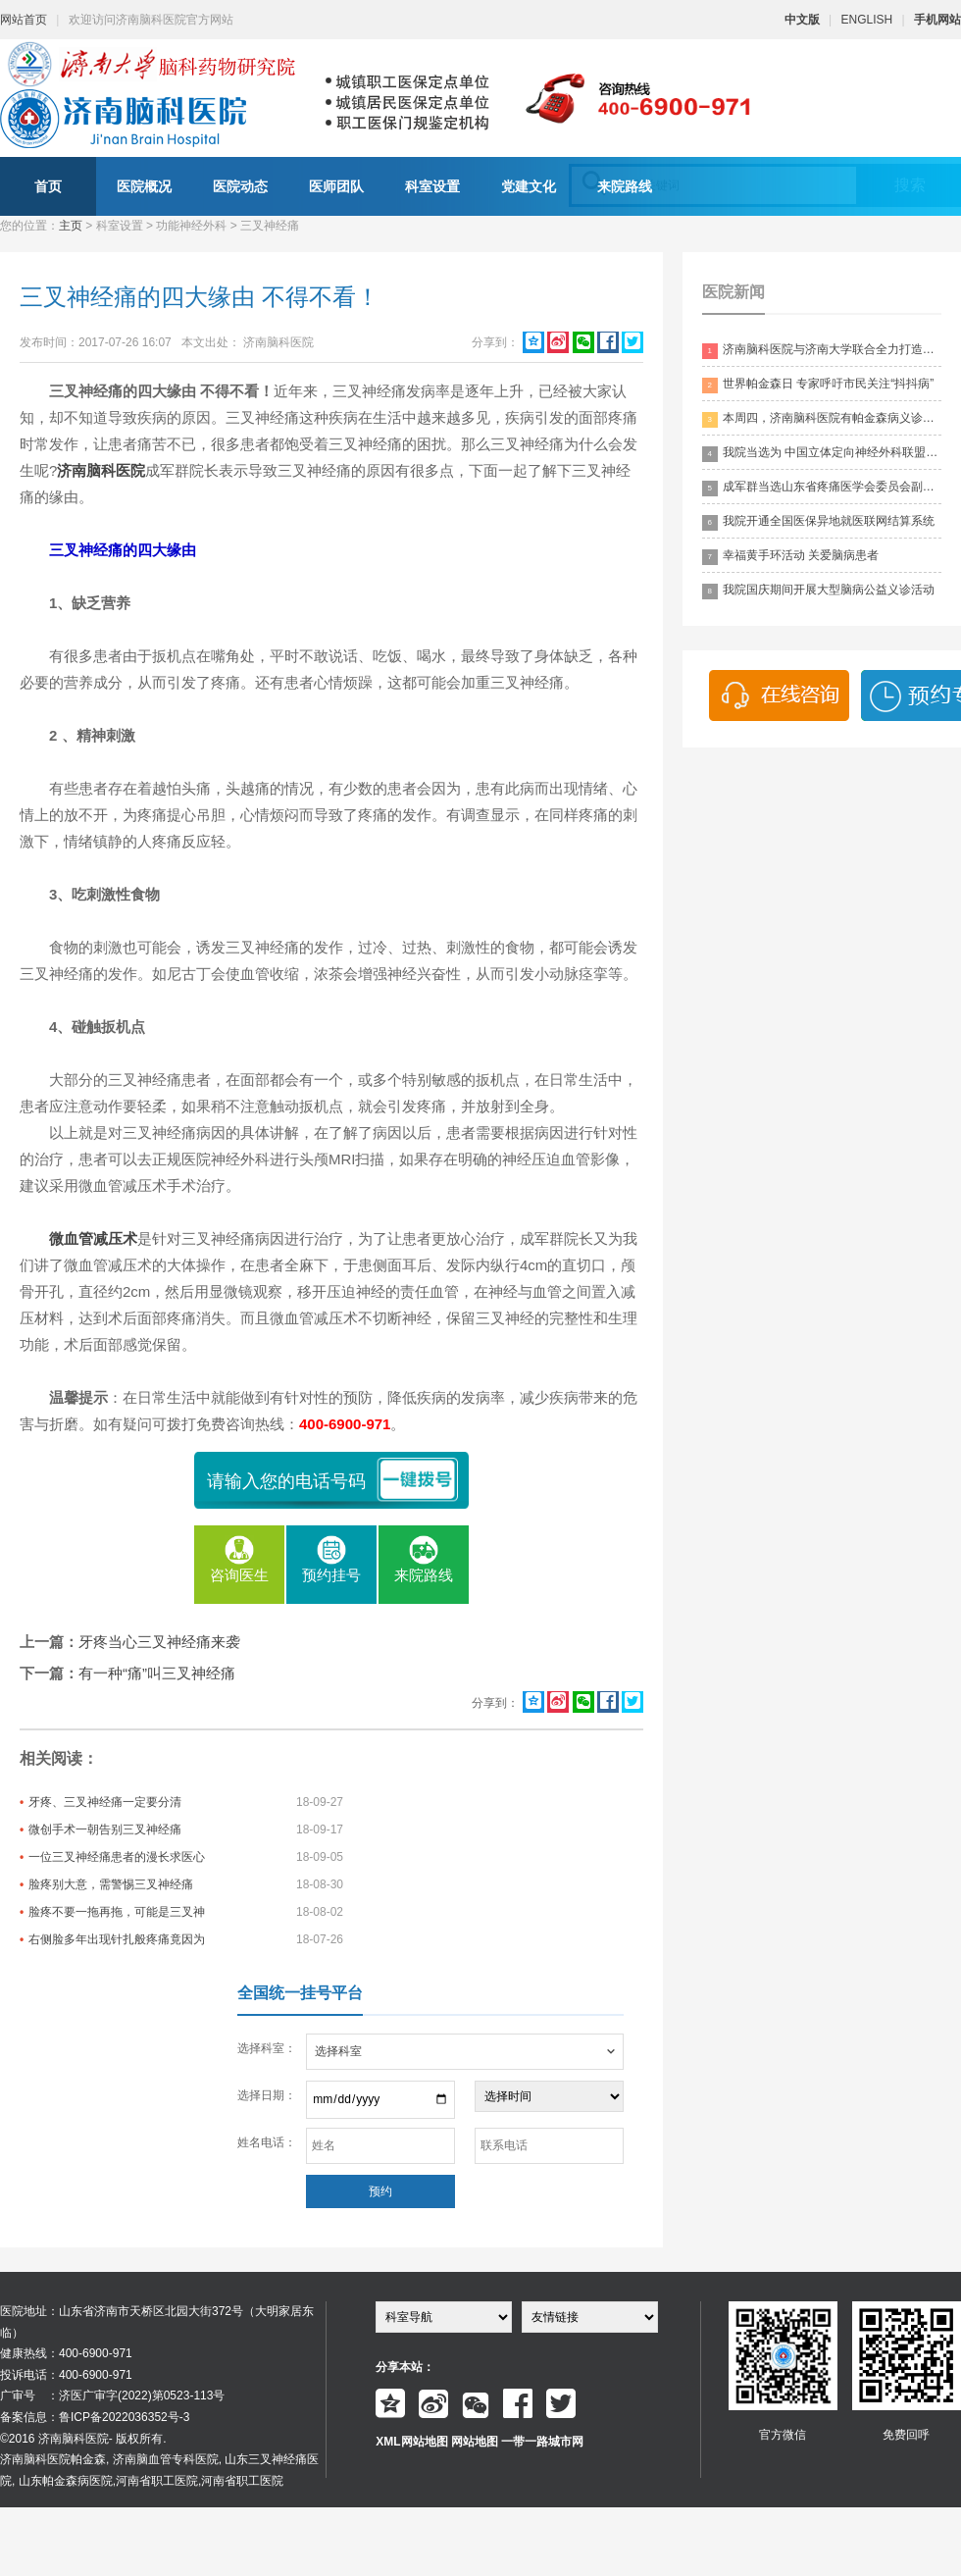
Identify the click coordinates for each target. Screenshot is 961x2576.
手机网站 (937, 19)
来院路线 (624, 186)
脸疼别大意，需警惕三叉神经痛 (110, 1884)
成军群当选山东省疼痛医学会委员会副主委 (821, 488)
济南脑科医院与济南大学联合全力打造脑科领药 (821, 350)
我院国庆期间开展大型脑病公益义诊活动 (818, 591)
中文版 (802, 19)
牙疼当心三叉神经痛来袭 (159, 1641)
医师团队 (336, 186)
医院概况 (144, 186)
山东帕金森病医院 (66, 2481)
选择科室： (266, 2048)
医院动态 (240, 186)
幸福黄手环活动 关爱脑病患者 (790, 556)
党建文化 (528, 186)
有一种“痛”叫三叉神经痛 (156, 1673)
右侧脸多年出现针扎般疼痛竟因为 (116, 1939)
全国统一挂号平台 (300, 1992)
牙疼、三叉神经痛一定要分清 (104, 1802)
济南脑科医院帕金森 (53, 2459)
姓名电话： (266, 2142)
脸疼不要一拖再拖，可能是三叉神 (116, 1912)
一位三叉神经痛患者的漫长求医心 (116, 1857)
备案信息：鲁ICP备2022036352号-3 (94, 2417)
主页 (70, 225)
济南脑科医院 (101, 470)
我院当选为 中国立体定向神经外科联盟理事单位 (821, 453)
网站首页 (23, 19)
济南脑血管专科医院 (166, 2459)
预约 (380, 2191)
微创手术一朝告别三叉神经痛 (104, 1829)
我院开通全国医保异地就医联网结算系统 (818, 522)
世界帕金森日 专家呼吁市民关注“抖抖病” (818, 385)
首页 (48, 186)
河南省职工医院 (157, 2481)
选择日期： (266, 2095)
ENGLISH (867, 19)
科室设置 (432, 186)
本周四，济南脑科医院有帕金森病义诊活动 (821, 419)
